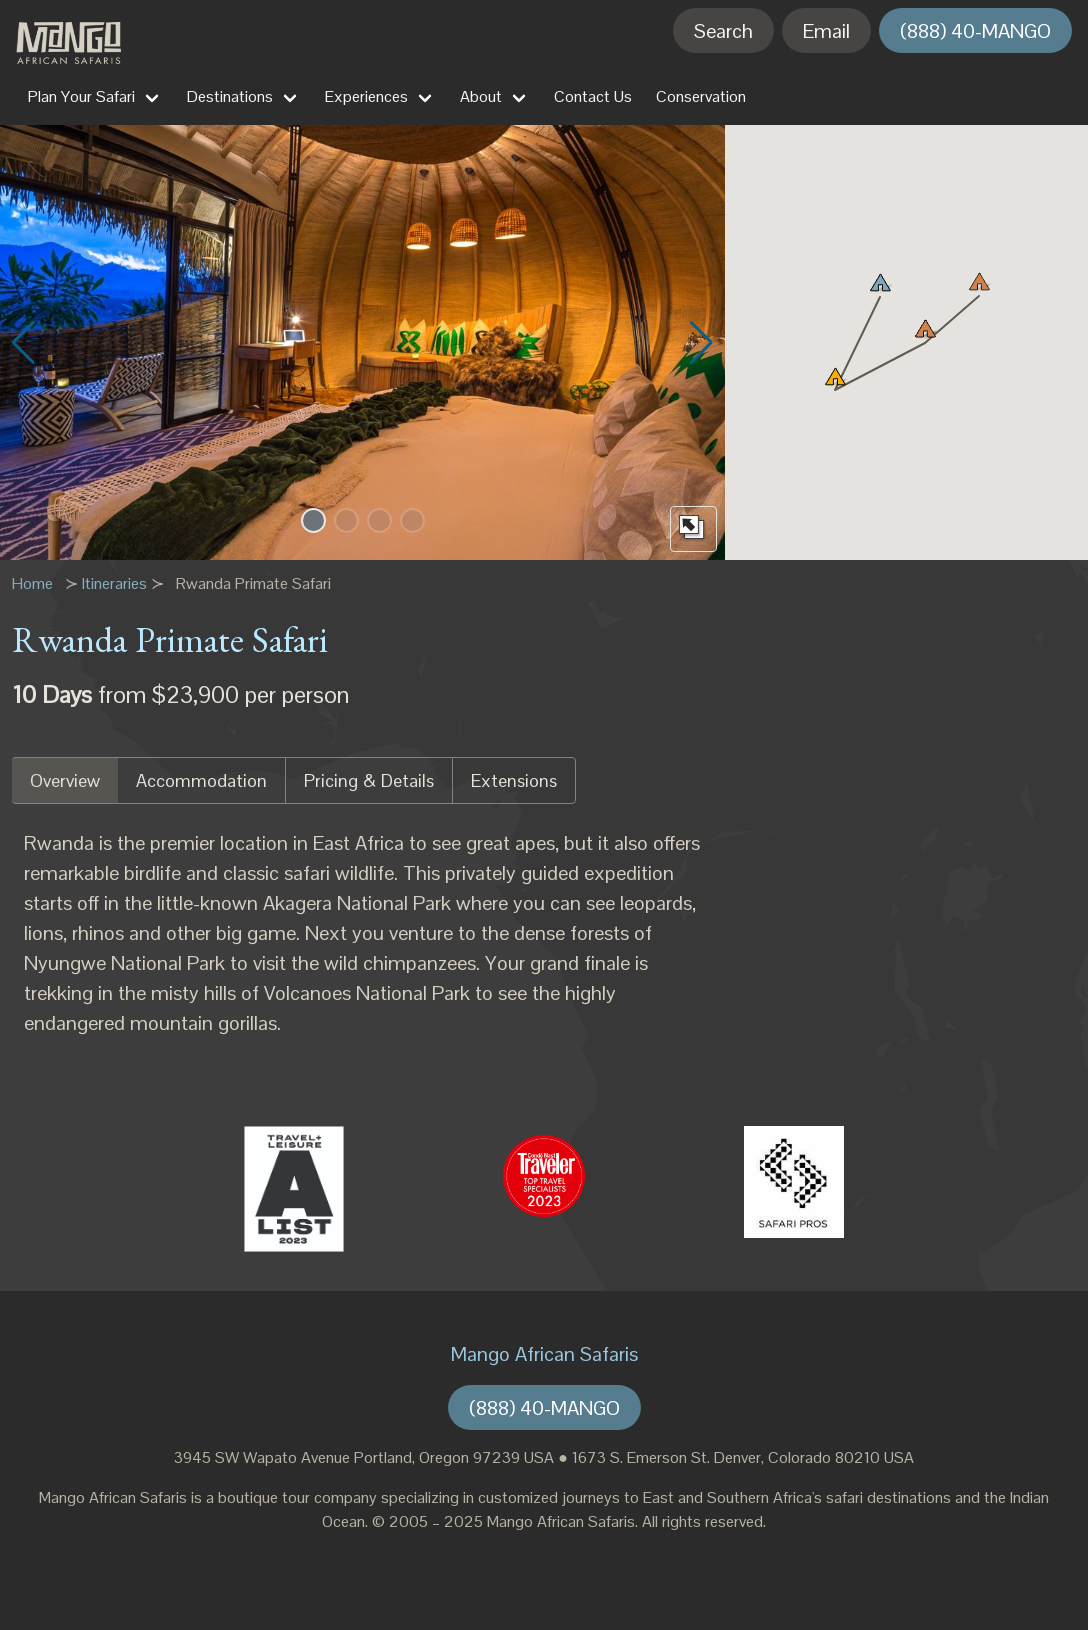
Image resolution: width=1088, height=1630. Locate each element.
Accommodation (201, 780)
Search (723, 31)
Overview (65, 780)
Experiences (366, 96)
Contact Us (593, 96)
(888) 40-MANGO (975, 31)
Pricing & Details (369, 780)
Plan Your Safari (81, 96)
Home (32, 583)
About (481, 96)
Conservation (701, 96)
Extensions (514, 780)
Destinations (230, 96)
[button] (313, 520)
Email (826, 31)
